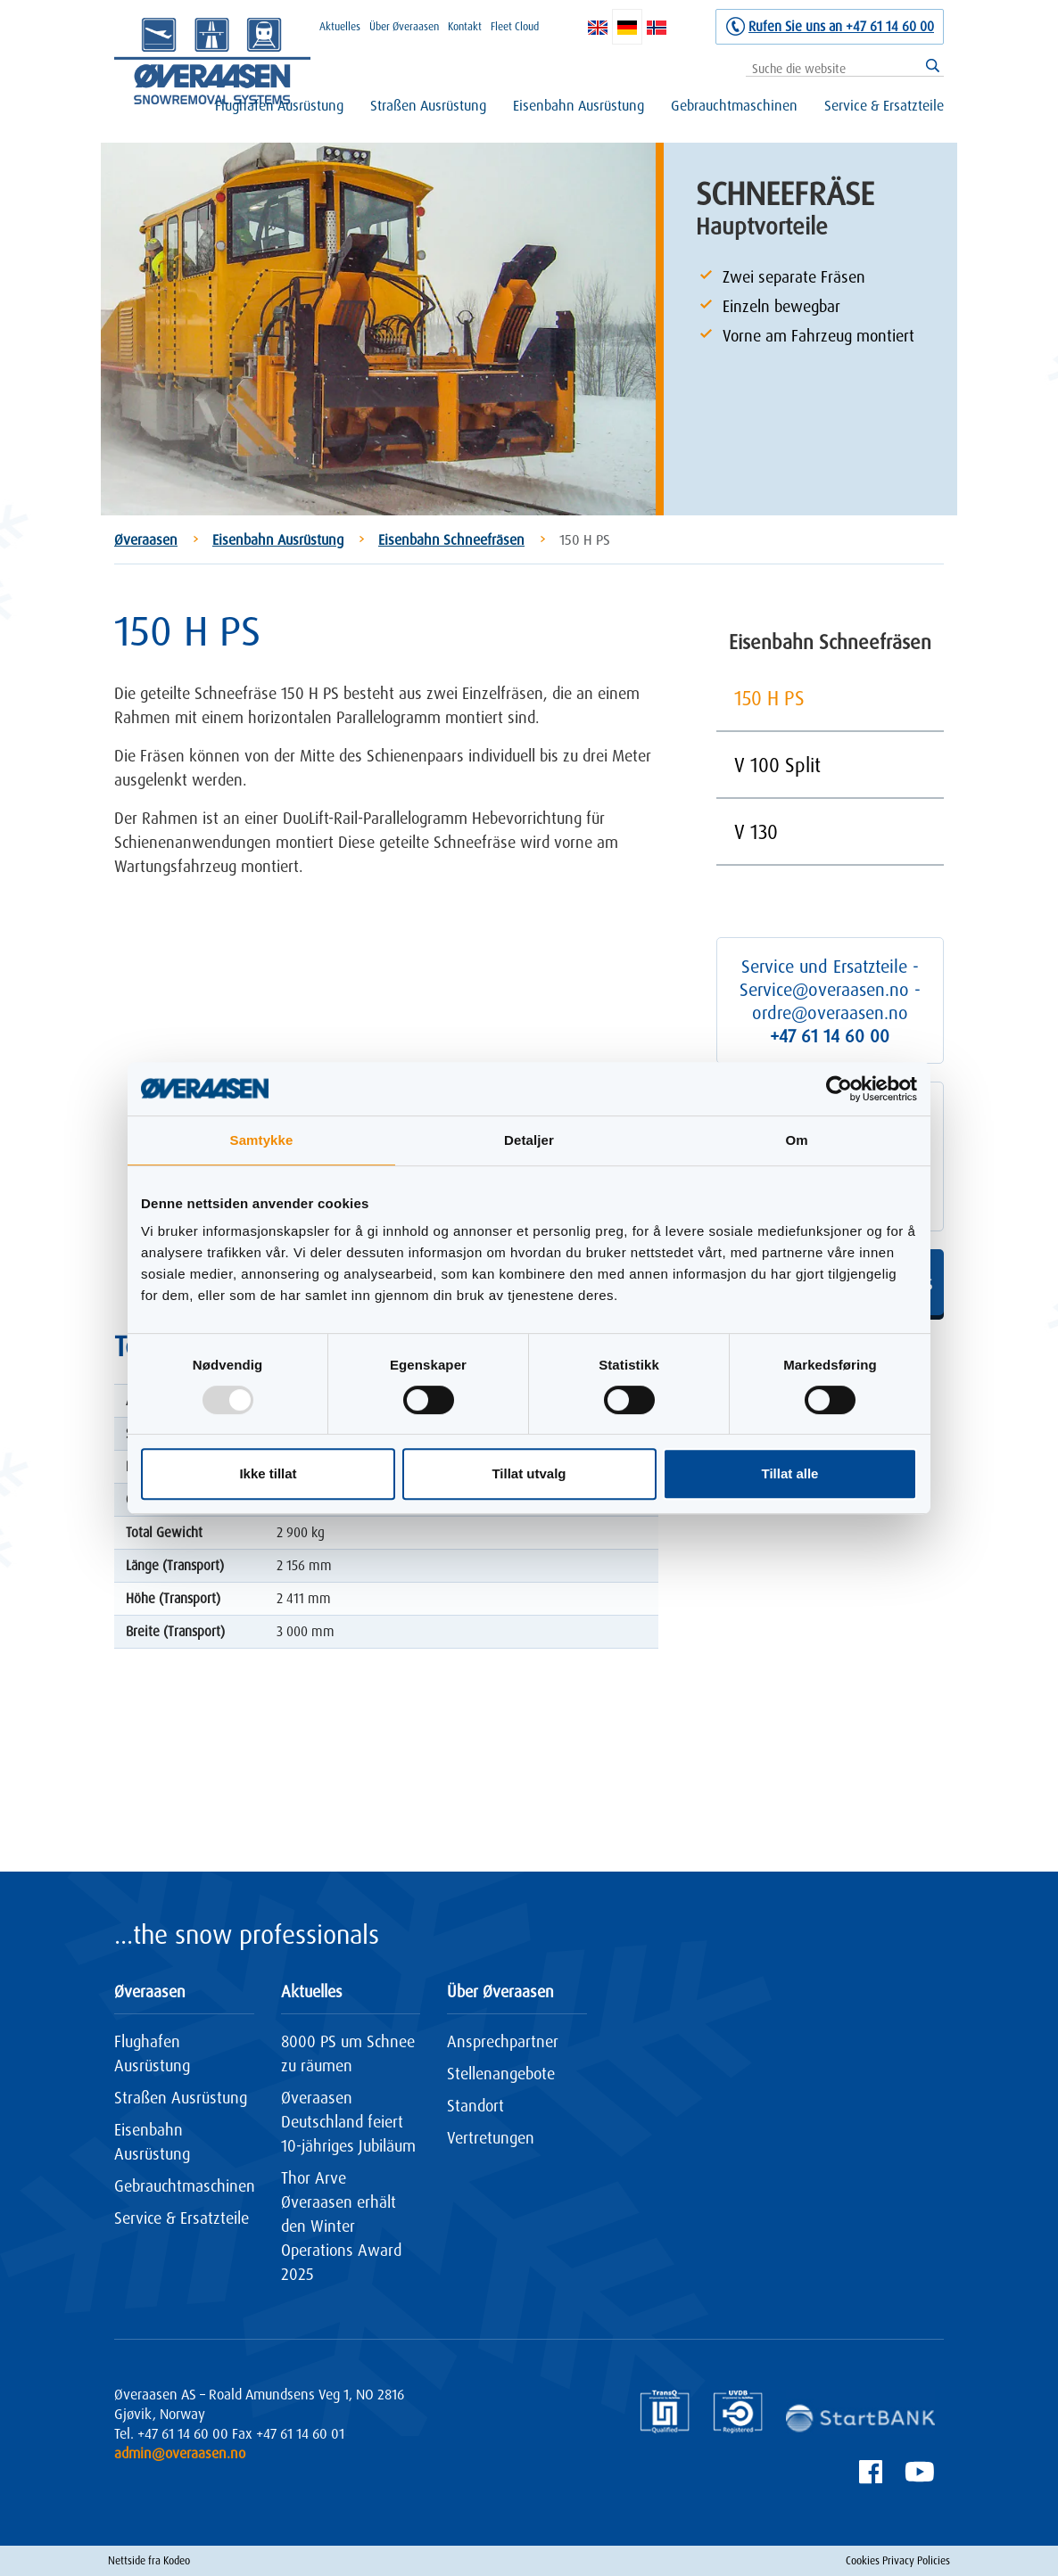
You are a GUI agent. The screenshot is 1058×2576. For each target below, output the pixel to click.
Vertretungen (490, 2137)
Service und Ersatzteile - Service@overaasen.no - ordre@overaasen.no (830, 1001)
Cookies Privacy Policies (898, 2560)
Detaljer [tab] (529, 1140)
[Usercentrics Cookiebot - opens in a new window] (839, 1088)
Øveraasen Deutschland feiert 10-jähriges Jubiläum (348, 2121)
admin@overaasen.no (179, 2453)
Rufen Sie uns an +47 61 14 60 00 (841, 26)
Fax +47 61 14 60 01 (288, 2433)
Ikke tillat (267, 1473)
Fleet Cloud (515, 26)
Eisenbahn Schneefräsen (451, 539)
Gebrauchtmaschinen (734, 105)
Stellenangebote (501, 2073)
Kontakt (465, 26)
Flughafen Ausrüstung (279, 105)
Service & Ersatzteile (884, 105)
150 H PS (769, 698)
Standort (475, 2105)
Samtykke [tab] (261, 1140)
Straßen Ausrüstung (428, 105)
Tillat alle (790, 1473)
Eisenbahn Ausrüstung (578, 105)
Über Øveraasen (404, 26)
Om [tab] (796, 1140)
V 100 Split (777, 765)
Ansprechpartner (502, 2041)
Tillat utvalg (529, 1473)
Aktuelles (339, 26)
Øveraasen (146, 539)
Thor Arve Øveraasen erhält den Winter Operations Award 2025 (341, 2226)
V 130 (756, 831)
